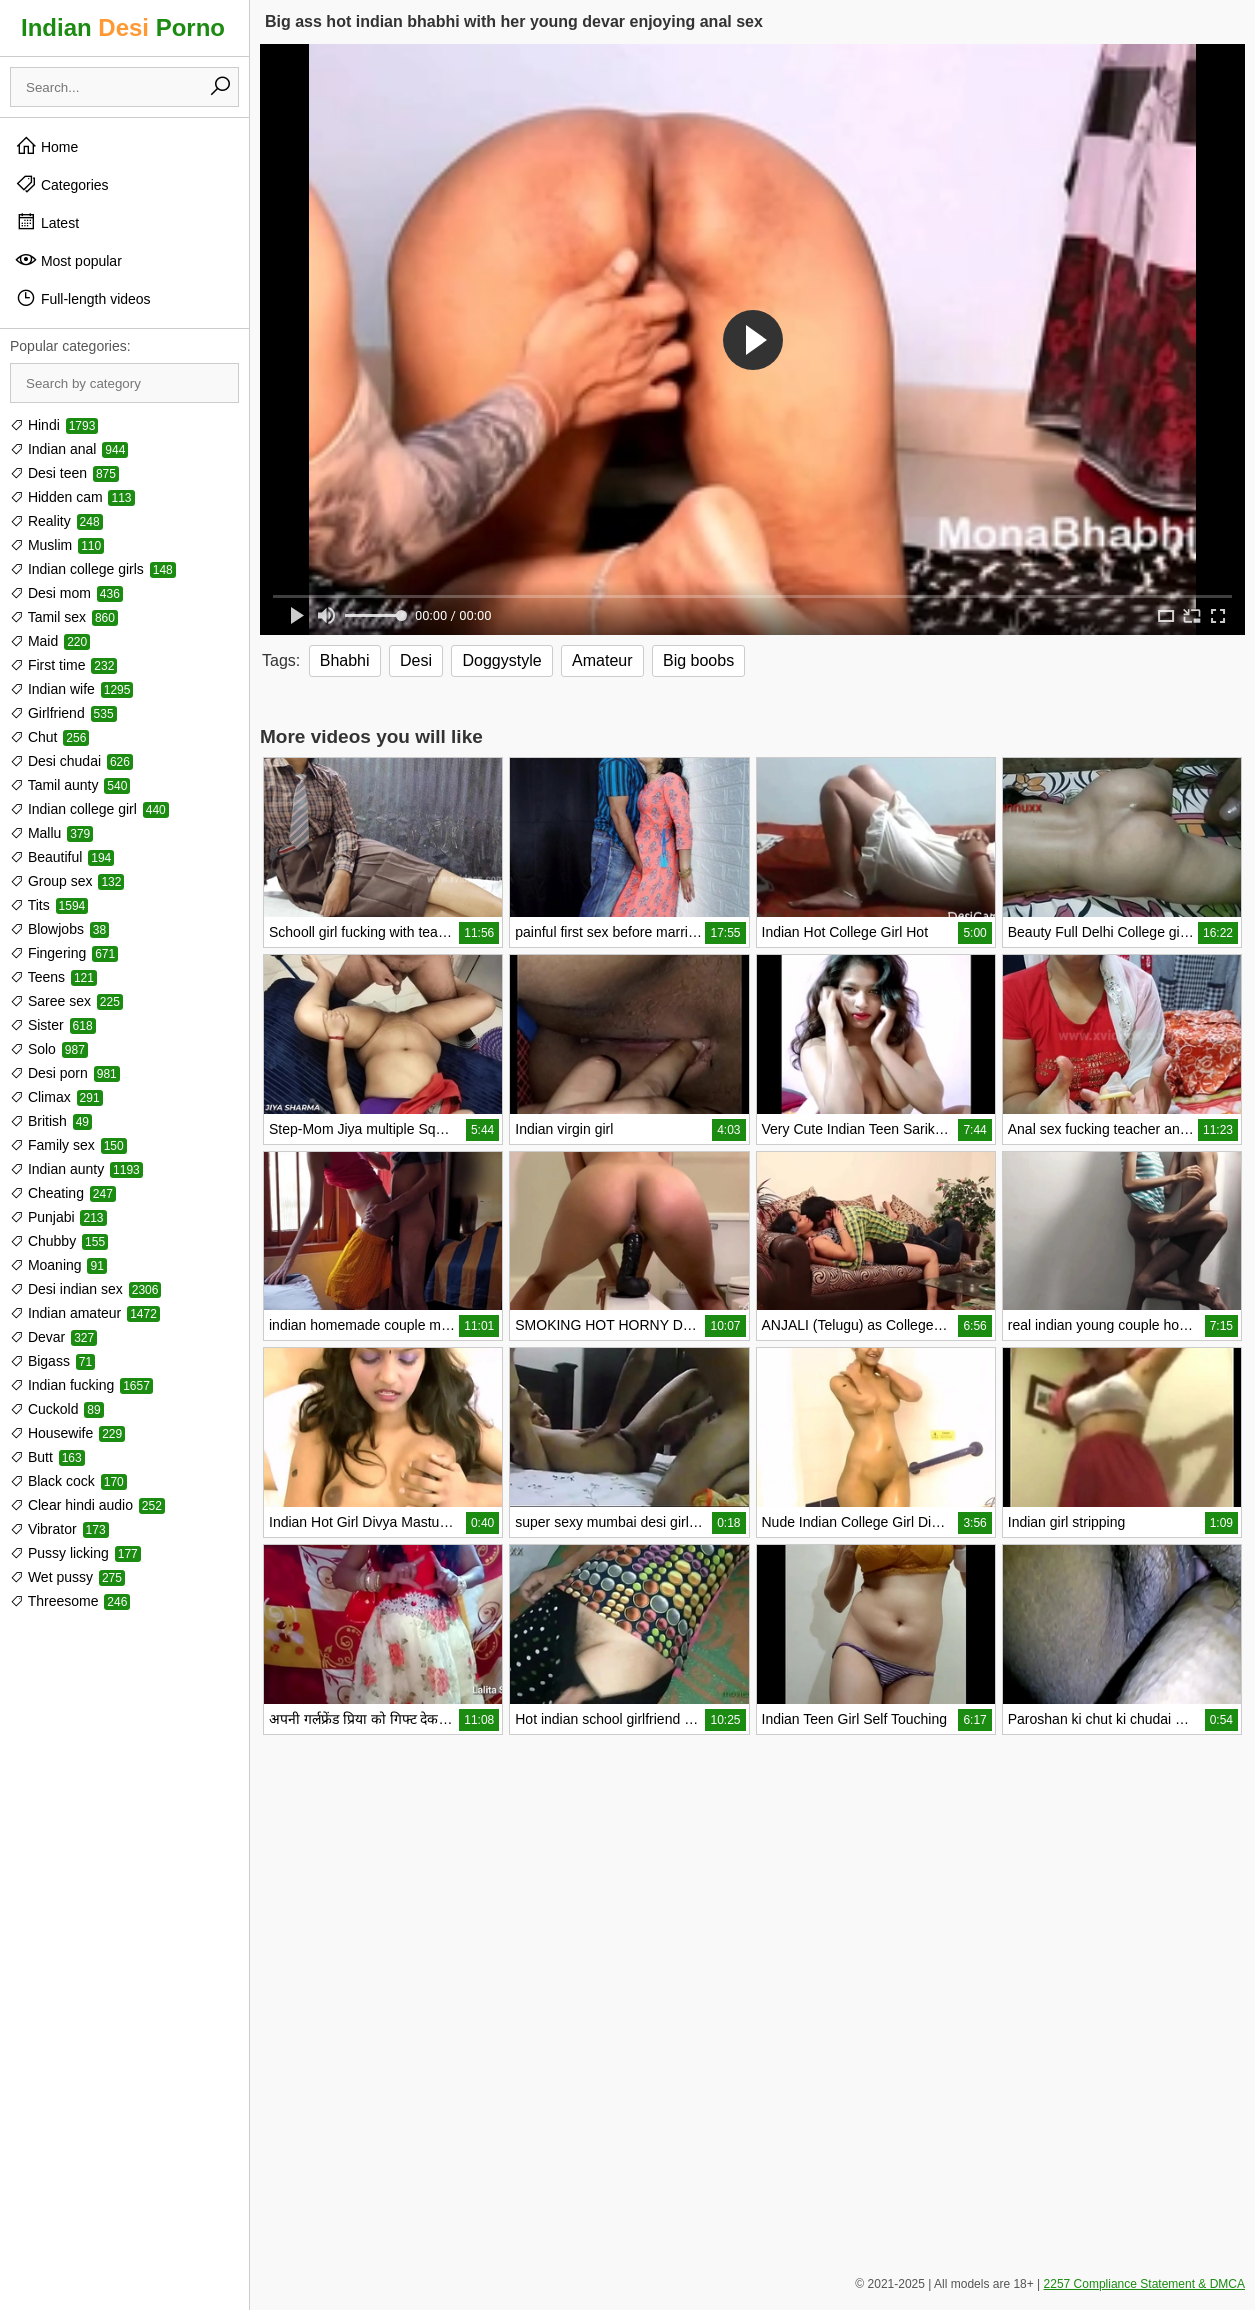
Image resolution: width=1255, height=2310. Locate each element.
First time (63, 665)
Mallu (51, 833)
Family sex (68, 1145)
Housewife (67, 1433)
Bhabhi (345, 660)
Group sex (67, 881)
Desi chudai (71, 761)
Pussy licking (75, 1553)
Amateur (602, 660)
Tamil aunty (70, 785)
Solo (49, 1049)
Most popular (68, 260)
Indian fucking (81, 1385)
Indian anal (69, 449)
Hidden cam (72, 497)
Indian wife (71, 689)
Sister (53, 1025)
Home (46, 146)
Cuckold (57, 1409)
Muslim (57, 545)
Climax (56, 1097)
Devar (53, 1337)
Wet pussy (67, 1577)
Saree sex (66, 1001)
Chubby (59, 1241)
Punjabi (58, 1217)
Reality (56, 521)
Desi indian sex (85, 1289)
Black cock (68, 1481)
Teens (53, 977)
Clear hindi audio (87, 1505)
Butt (47, 1457)
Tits (49, 905)
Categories (62, 184)
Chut (49, 737)
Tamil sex (64, 617)
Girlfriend (63, 713)
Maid (50, 641)
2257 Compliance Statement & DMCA (1144, 2284)
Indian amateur (85, 1313)
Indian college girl (89, 809)
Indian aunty (76, 1169)
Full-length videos (83, 298)
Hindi (54, 425)
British (51, 1121)
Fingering (64, 953)
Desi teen (64, 473)
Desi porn (65, 1073)
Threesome (70, 1601)
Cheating (63, 1193)
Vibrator (59, 1529)
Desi (416, 660)
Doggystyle (501, 660)
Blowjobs (59, 929)
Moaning (58, 1265)
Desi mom (66, 593)
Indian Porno (123, 27)
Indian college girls (93, 569)
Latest (47, 222)
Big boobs (698, 660)
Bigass (52, 1361)
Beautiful (62, 857)
